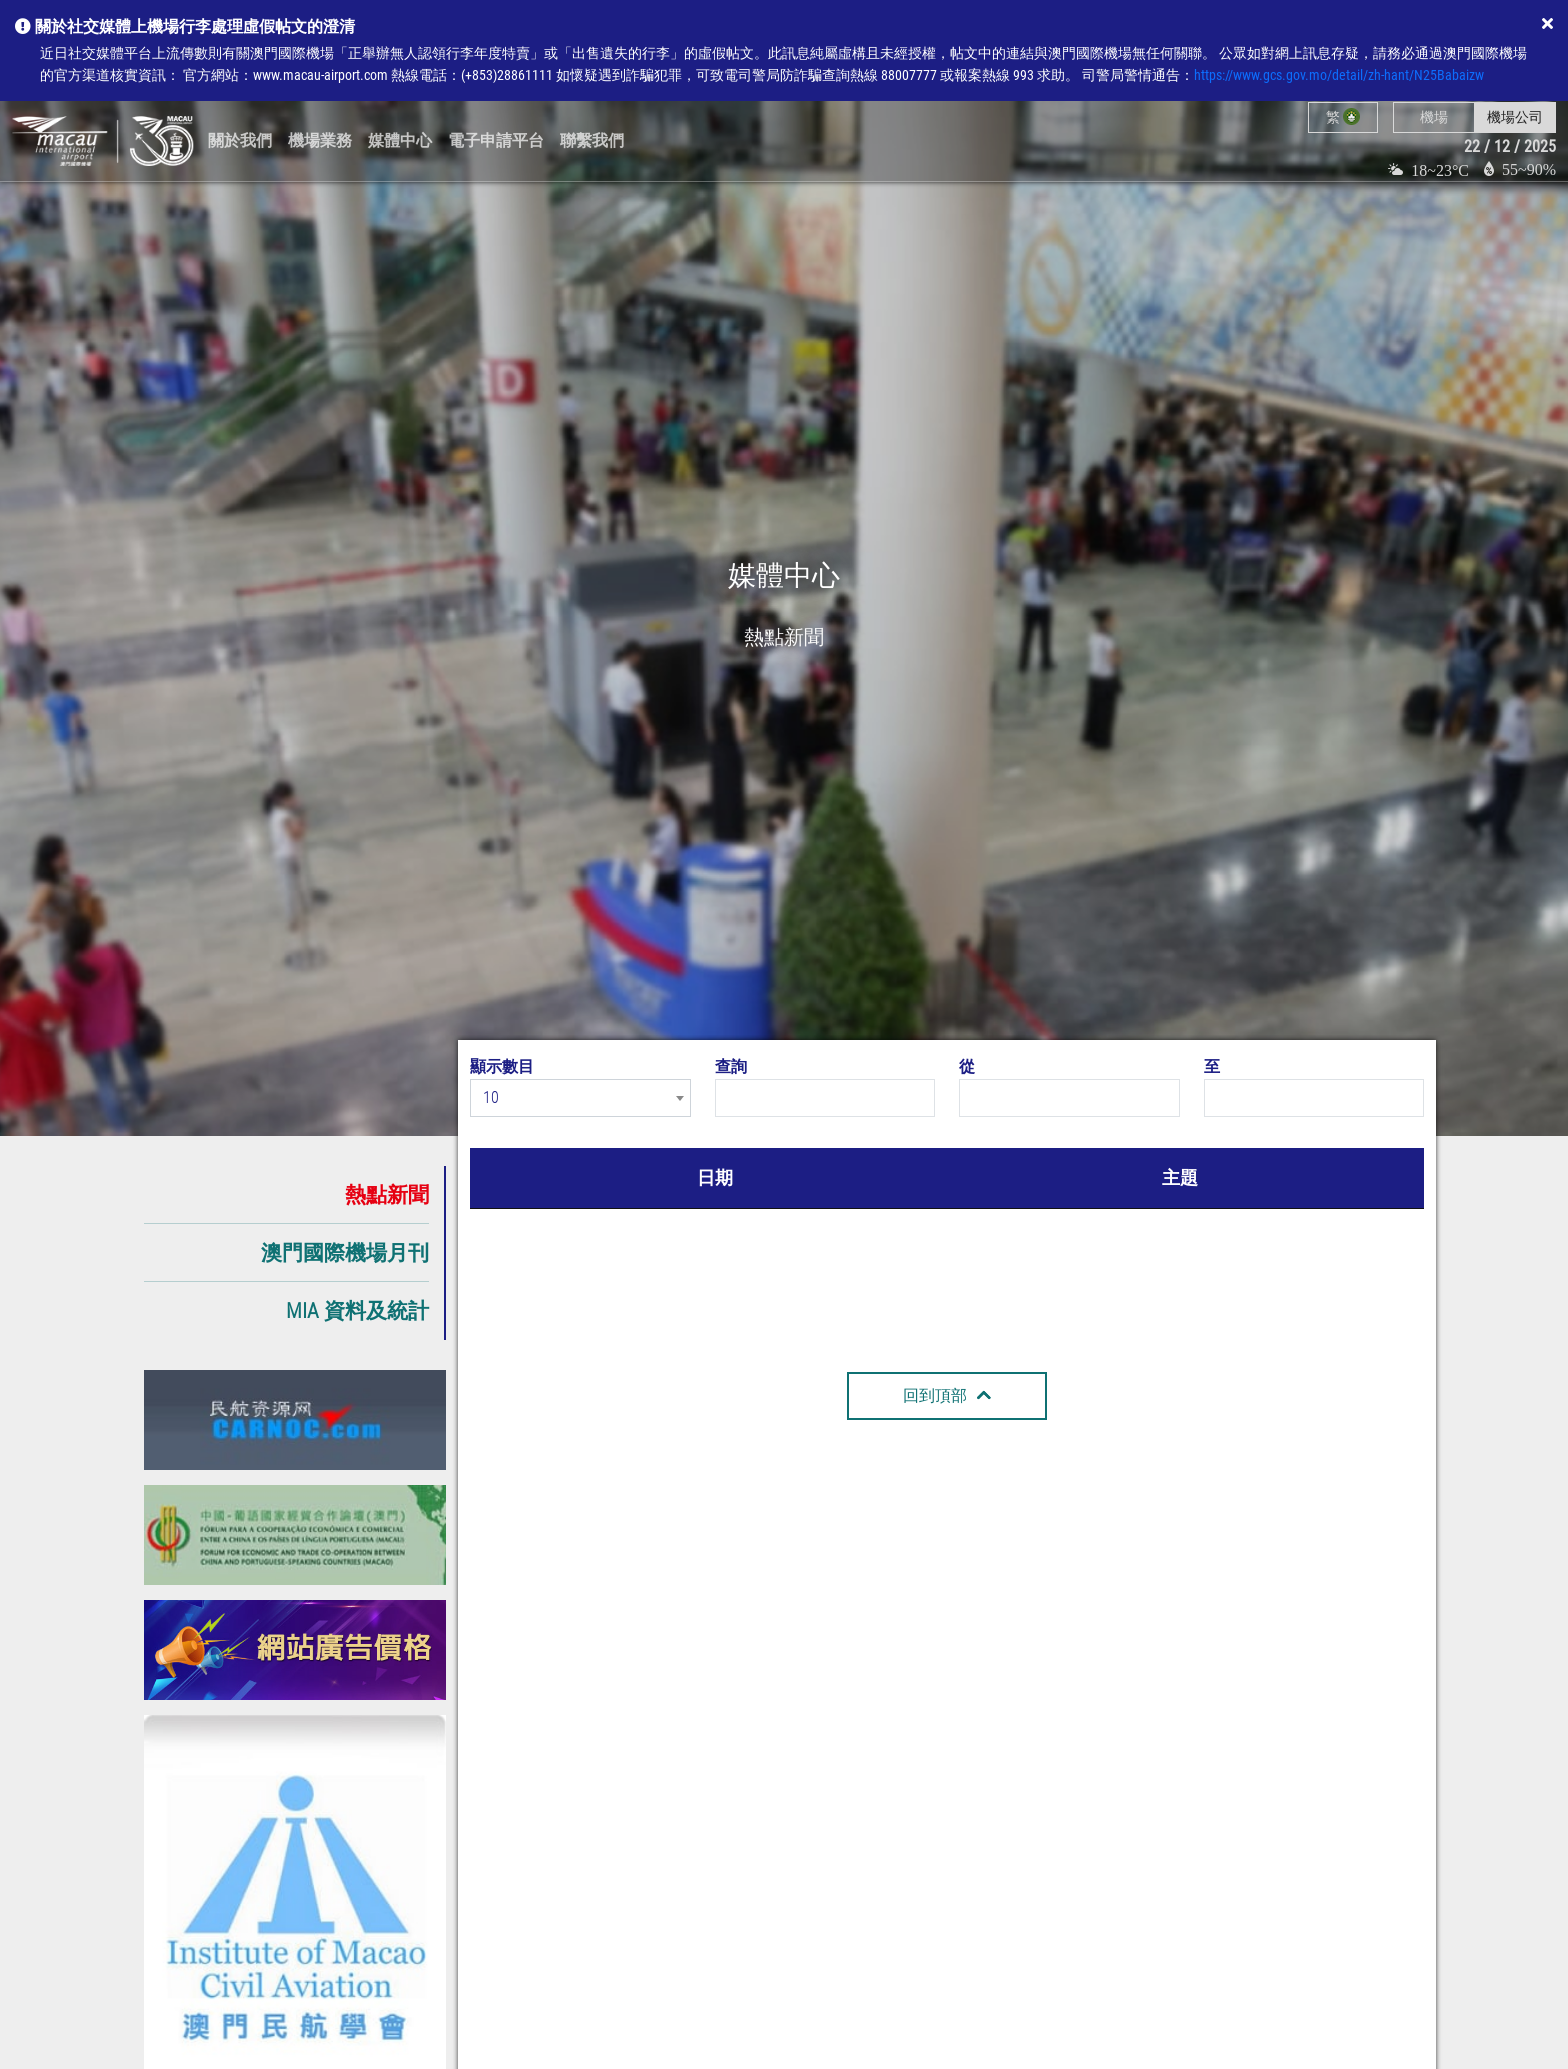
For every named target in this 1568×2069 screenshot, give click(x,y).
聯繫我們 (592, 140)
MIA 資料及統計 (357, 1310)
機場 (1434, 117)
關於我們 (240, 140)
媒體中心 (400, 140)
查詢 (731, 1066)
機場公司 (1515, 117)
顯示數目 (502, 1066)
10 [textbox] (491, 1097)
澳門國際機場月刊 (345, 1252)
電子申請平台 (496, 140)
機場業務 (320, 140)
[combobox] (580, 1098)
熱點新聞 (387, 1194)
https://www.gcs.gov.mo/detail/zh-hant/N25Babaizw (1339, 75)
